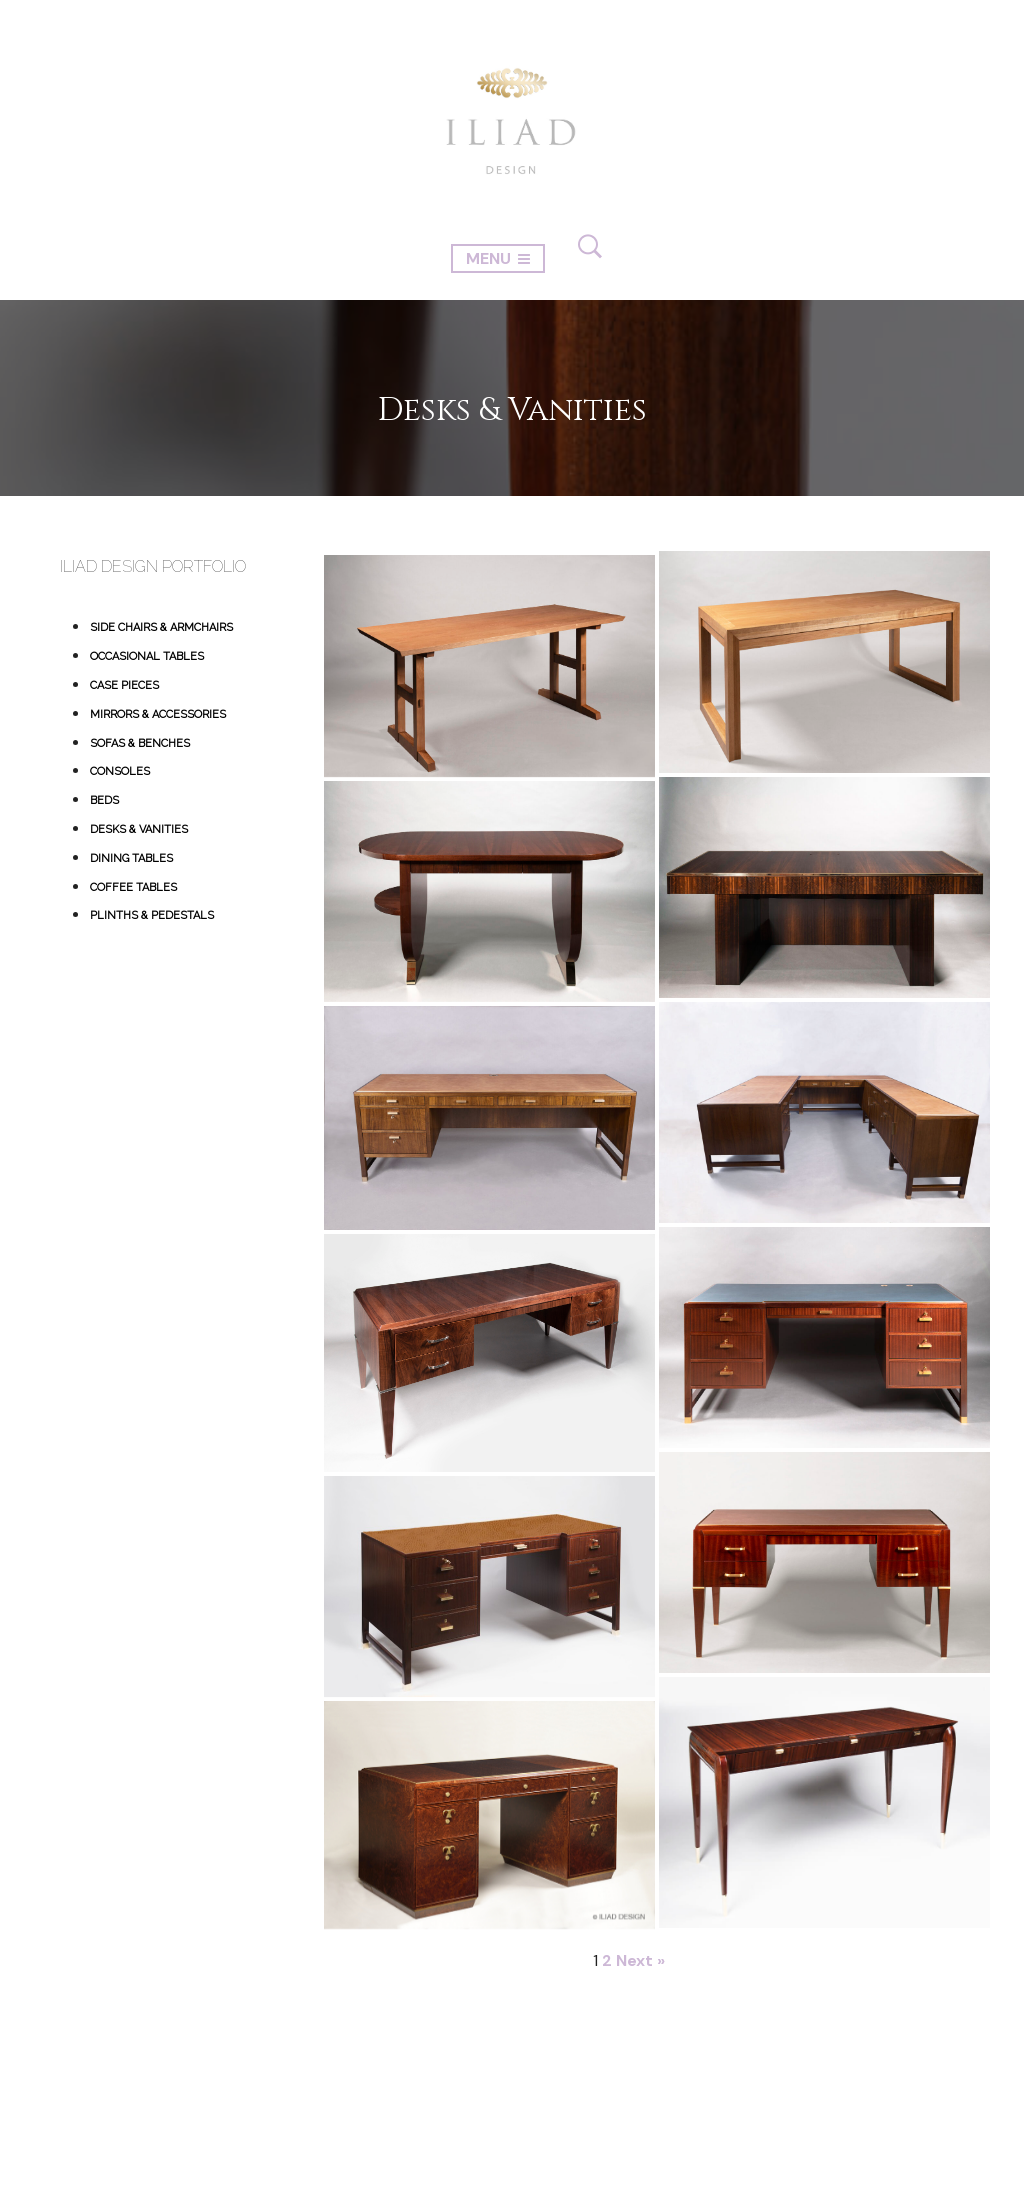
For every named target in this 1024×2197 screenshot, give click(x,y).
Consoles (120, 771)
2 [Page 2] (607, 1960)
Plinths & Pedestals (152, 915)
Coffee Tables (133, 887)
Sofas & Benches (140, 743)
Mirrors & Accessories (158, 714)
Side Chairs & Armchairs (161, 627)
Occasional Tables (147, 656)
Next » (640, 1960)
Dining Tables (131, 858)
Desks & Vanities (139, 829)
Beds (104, 800)
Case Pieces (124, 685)
